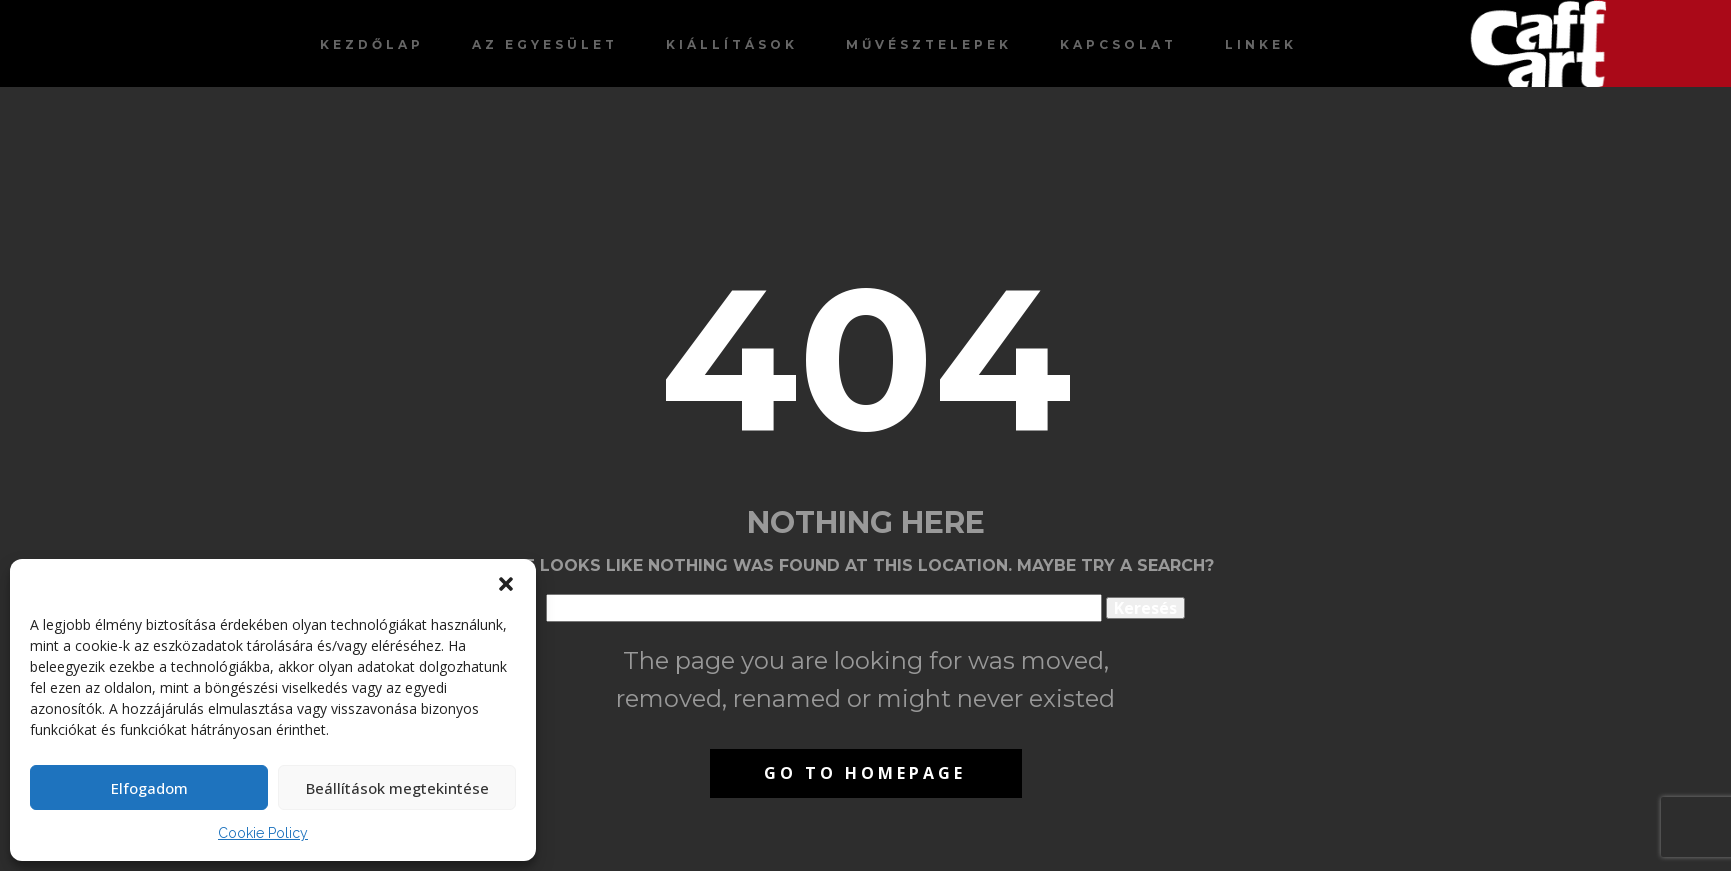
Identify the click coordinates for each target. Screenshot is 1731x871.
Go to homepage (865, 773)
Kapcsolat (1118, 44)
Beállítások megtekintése (397, 788)
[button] (506, 584)
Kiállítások (732, 44)
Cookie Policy (263, 833)
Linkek (1261, 44)
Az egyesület (545, 44)
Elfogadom (149, 788)
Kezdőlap (372, 44)
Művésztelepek (929, 44)
